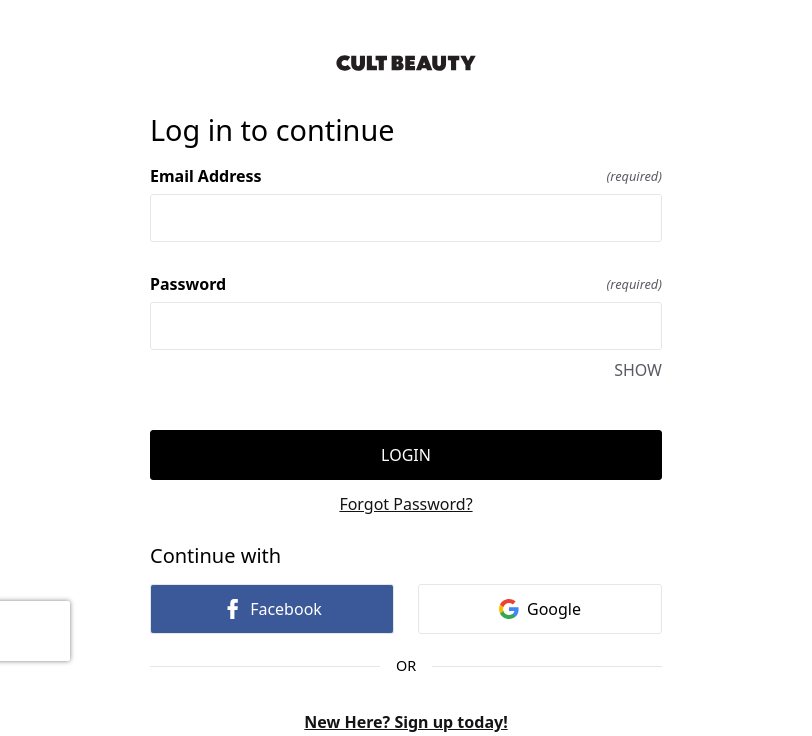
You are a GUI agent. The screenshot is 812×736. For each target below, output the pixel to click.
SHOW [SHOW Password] (638, 370)
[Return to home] (406, 63)
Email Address (406, 176)
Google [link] (540, 609)
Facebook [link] (272, 609)
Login (406, 455)
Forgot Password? (405, 504)
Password (406, 284)
